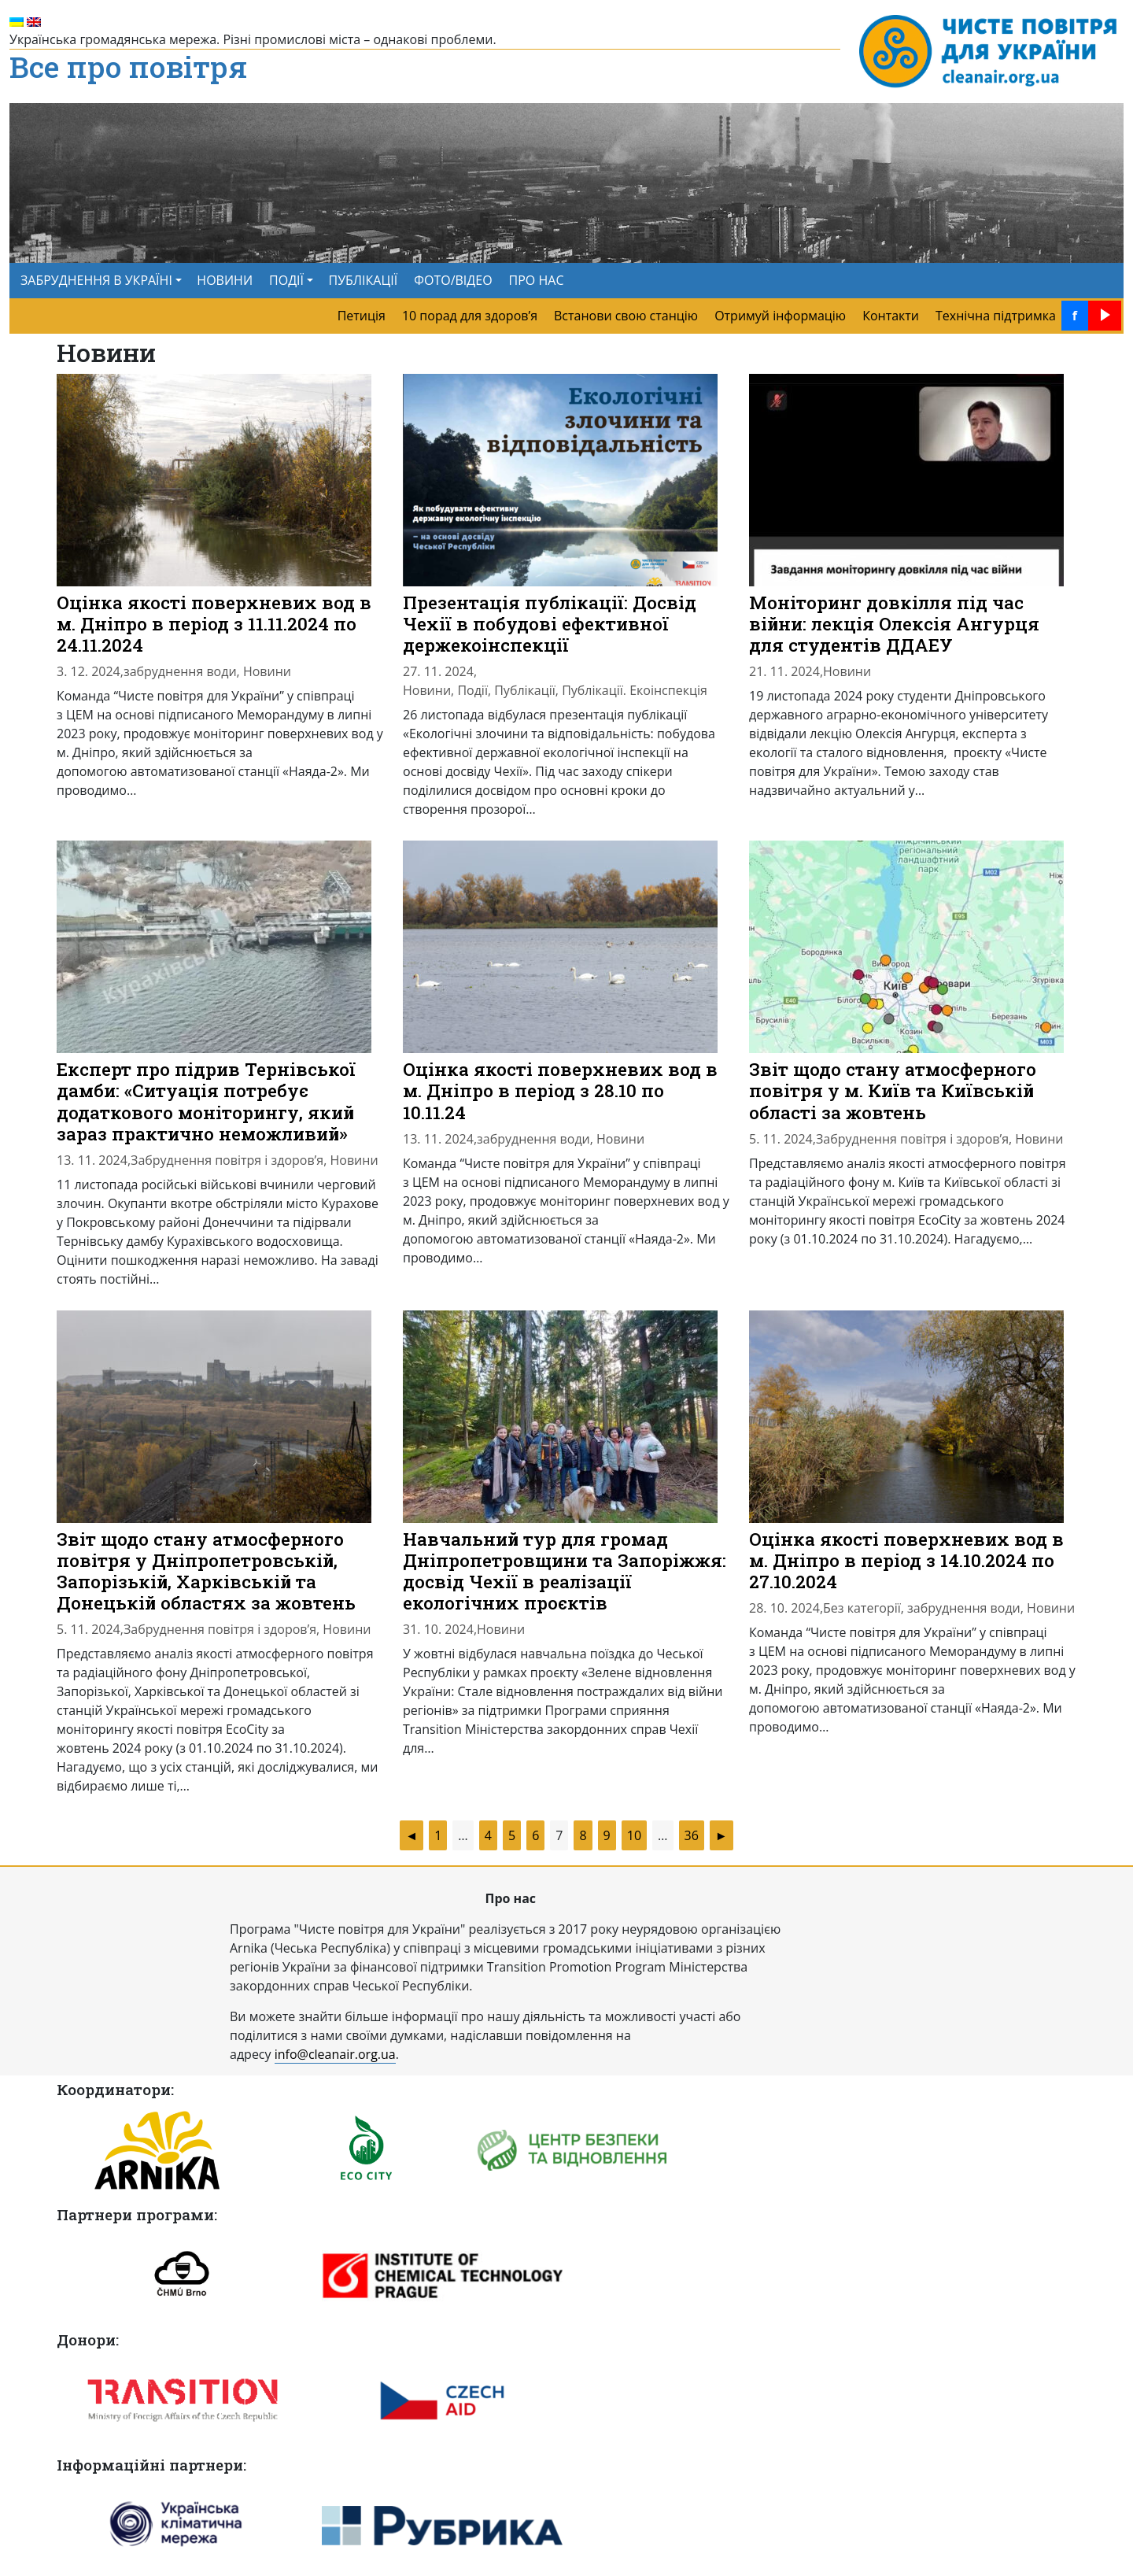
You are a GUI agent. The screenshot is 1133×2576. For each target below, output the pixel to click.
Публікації (524, 690)
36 (692, 1835)
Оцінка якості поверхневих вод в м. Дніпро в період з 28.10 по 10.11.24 (560, 1090)
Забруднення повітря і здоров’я (227, 1160)
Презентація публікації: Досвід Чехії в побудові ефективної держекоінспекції (549, 623)
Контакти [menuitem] (890, 315)
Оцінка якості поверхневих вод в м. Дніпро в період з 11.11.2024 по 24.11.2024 (214, 623)
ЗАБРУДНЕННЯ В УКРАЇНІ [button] (96, 280)
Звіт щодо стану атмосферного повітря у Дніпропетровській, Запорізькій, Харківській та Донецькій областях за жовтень (206, 1570)
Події (472, 690)
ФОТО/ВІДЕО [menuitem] (453, 280)
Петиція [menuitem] (362, 315)
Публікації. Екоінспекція (634, 690)
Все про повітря (128, 68)
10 (634, 1835)
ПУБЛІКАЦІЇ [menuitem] (363, 280)
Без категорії (862, 1608)
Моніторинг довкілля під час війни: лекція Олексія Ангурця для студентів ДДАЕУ (894, 623)
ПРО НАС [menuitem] (536, 280)
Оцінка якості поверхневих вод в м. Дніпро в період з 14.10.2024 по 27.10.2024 (906, 1560)
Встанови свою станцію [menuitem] (626, 315)
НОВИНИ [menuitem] (225, 280)
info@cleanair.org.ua (335, 2054)
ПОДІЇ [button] (286, 280)
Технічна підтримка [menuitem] (996, 315)
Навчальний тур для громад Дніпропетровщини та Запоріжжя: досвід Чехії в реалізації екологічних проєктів (564, 1570)
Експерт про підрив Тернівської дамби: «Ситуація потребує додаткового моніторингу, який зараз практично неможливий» (206, 1100)
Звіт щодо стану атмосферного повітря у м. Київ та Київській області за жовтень (892, 1090)
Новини (267, 671)
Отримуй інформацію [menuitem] (780, 315)
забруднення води (180, 671)
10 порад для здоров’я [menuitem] (469, 315)
